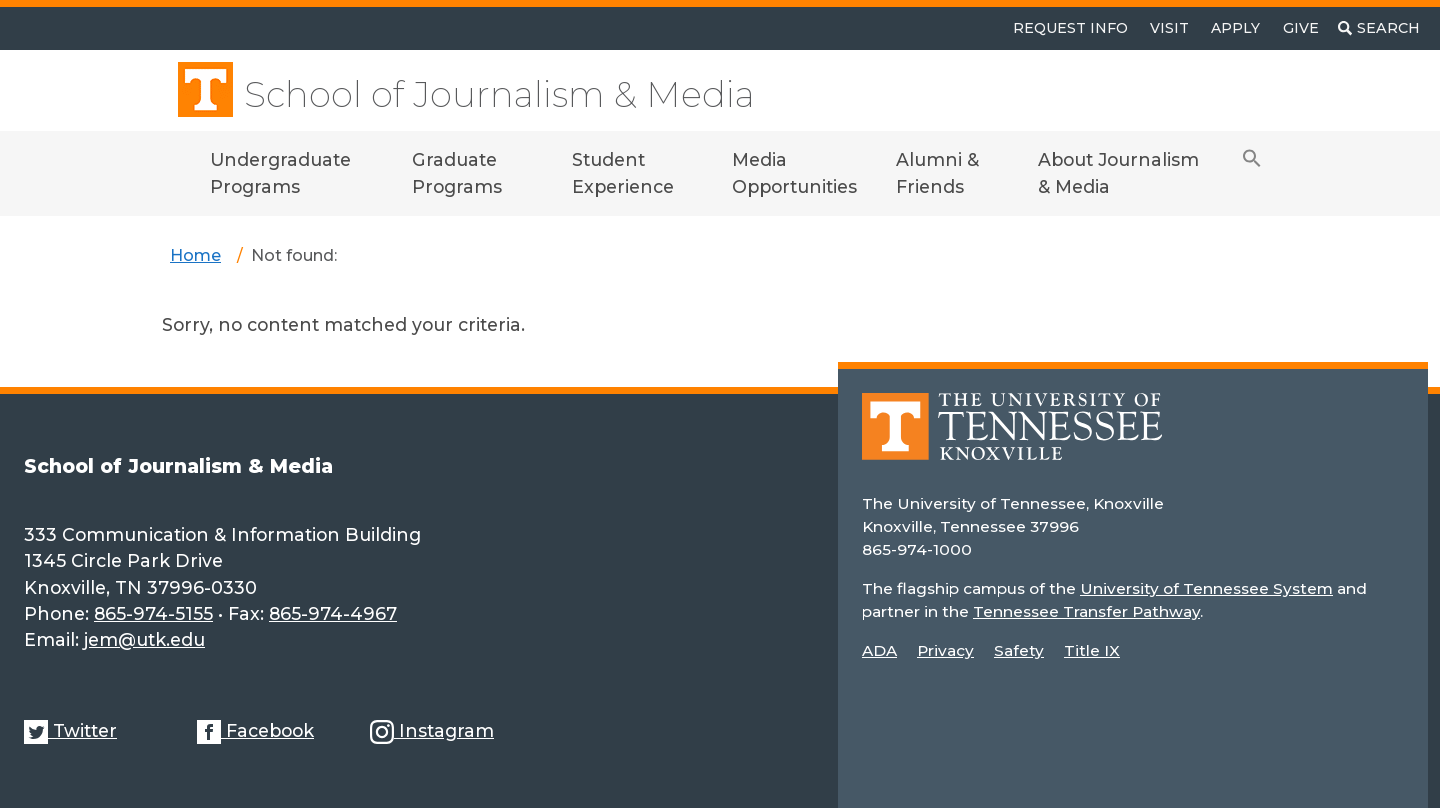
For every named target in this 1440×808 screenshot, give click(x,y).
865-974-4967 (333, 613)
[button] (1252, 173)
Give (1301, 28)
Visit (1169, 28)
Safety (1019, 650)
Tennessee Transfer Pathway (1086, 611)
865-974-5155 (153, 613)
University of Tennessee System (1206, 588)
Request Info (1070, 28)
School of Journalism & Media (499, 94)
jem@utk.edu (144, 639)
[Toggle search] (1379, 28)
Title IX (1092, 650)
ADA (879, 650)
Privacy (945, 650)
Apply (1235, 28)
